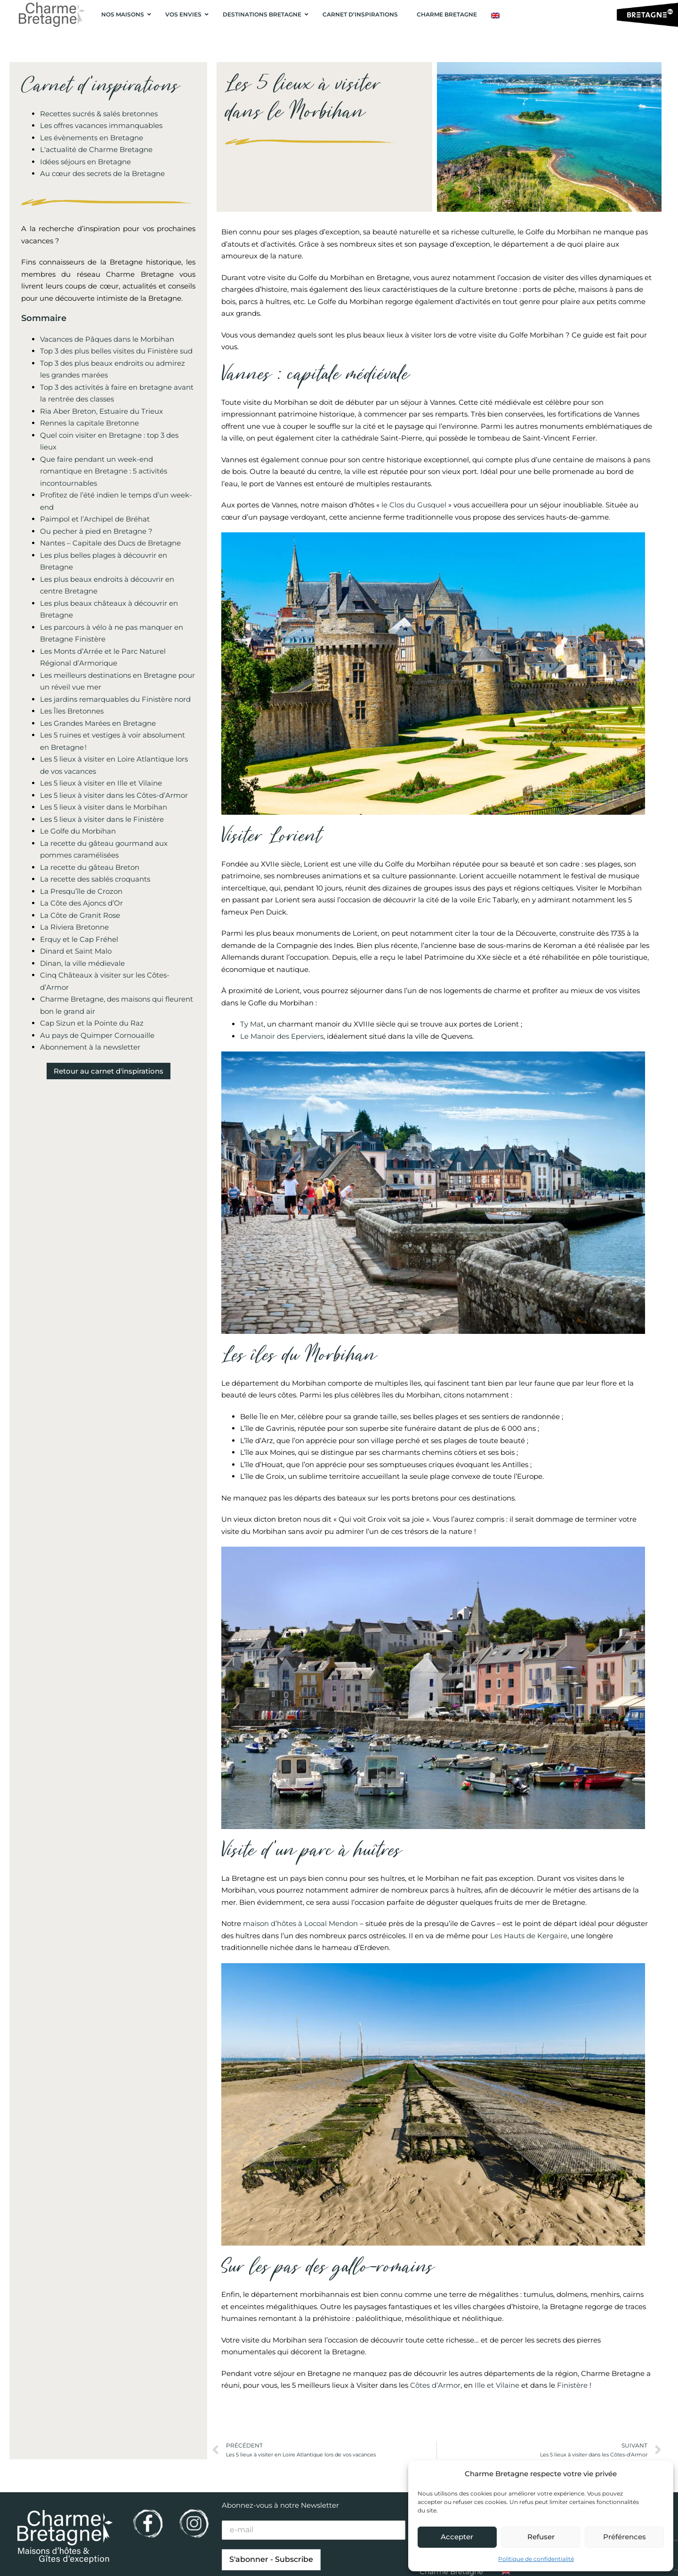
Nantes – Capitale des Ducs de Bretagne (110, 542)
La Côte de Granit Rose (80, 915)
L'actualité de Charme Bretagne (96, 149)
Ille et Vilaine (497, 2385)
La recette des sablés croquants (95, 879)
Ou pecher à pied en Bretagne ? (96, 531)
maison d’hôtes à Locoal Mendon (300, 1923)
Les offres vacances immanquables (101, 125)
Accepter (457, 2536)
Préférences (624, 2536)
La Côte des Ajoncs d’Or (81, 903)
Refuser (541, 2536)
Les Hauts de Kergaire (528, 1935)
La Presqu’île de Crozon (81, 891)
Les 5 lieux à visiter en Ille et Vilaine (101, 782)
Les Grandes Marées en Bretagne (98, 723)
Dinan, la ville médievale (82, 963)
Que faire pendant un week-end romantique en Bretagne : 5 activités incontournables (103, 471)
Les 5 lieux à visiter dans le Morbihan (103, 806)
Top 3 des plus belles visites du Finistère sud (116, 350)
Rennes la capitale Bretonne (89, 422)
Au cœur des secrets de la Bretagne (102, 173)
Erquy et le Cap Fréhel (79, 939)
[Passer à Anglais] (495, 15)
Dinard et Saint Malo (76, 951)
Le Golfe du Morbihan (78, 831)
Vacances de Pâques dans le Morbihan (107, 339)
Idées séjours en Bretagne (85, 161)
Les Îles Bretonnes (72, 710)
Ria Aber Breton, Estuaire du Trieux (101, 411)
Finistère (571, 2385)
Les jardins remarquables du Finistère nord (115, 699)
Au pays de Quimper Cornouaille (97, 1035)
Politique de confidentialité (536, 2558)
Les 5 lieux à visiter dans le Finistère (102, 819)
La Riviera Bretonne (74, 927)
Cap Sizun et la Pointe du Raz (92, 1023)
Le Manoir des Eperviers (281, 1036)
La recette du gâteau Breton (89, 867)
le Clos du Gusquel (414, 504)
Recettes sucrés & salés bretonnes (99, 113)
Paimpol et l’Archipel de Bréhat (95, 518)
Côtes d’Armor (435, 2385)
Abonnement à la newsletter (90, 1047)
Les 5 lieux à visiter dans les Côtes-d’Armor (114, 795)
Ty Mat (252, 1023)
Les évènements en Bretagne (91, 137)
